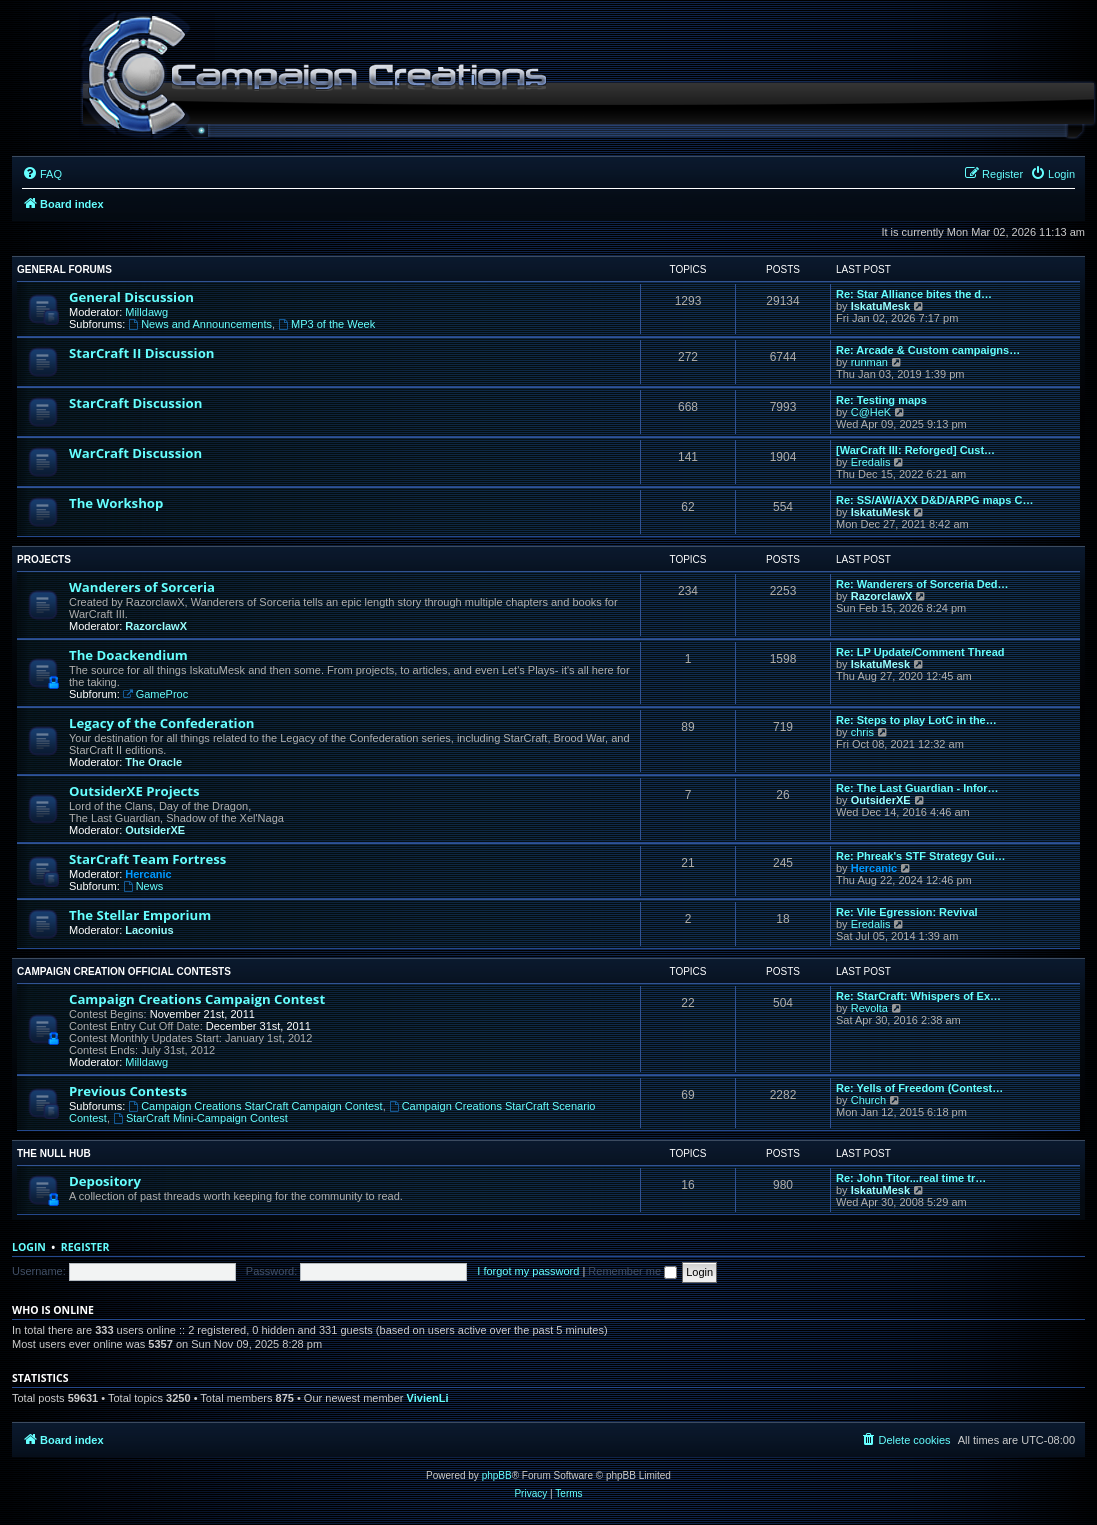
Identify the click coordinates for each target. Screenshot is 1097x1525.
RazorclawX (156, 626)
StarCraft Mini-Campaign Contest (200, 1118)
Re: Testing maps (881, 400)
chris (862, 732)
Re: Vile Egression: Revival (907, 912)
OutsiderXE (155, 830)
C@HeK (871, 412)
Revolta (869, 1008)
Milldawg (146, 312)
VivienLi (428, 1398)
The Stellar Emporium (140, 915)
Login (29, 1247)
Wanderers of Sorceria (142, 587)
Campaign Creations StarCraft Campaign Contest (255, 1106)
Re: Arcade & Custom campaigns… (928, 350)
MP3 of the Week (326, 324)
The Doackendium (128, 655)
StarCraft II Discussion (141, 353)
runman (869, 362)
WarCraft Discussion (135, 453)
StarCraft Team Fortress (147, 859)
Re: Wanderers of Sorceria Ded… (922, 584)
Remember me (632, 1271)
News (143, 886)
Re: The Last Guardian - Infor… (917, 788)
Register (85, 1247)
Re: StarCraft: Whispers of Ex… (918, 996)
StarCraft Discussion (135, 403)
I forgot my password (528, 1271)
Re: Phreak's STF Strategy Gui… (921, 856)
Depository (105, 1181)
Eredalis (871, 462)
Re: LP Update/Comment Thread (920, 652)
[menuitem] (42, 174)
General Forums (64, 269)
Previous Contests (128, 1091)
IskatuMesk (880, 306)
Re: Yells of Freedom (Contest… (919, 1088)
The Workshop (116, 503)
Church (868, 1100)
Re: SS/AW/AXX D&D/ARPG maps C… (934, 500)
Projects (44, 559)
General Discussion (131, 297)
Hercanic (148, 874)
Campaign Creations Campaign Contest (197, 999)
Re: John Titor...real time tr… (911, 1178)
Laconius (149, 930)
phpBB (497, 1475)
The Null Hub (54, 1153)
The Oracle (153, 762)
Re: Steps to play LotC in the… (916, 720)
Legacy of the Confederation (161, 723)
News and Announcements (200, 324)
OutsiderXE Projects (134, 791)
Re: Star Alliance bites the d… (914, 294)
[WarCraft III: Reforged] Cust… (915, 450)
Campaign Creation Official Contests (124, 971)
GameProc (155, 694)
